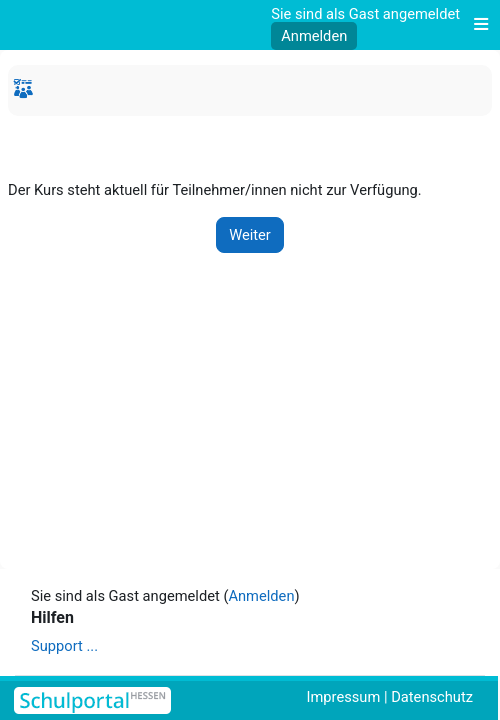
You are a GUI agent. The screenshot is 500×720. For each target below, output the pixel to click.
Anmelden (314, 36)
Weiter (250, 235)
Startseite (26, 92)
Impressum (344, 697)
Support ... (64, 646)
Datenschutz (432, 697)
